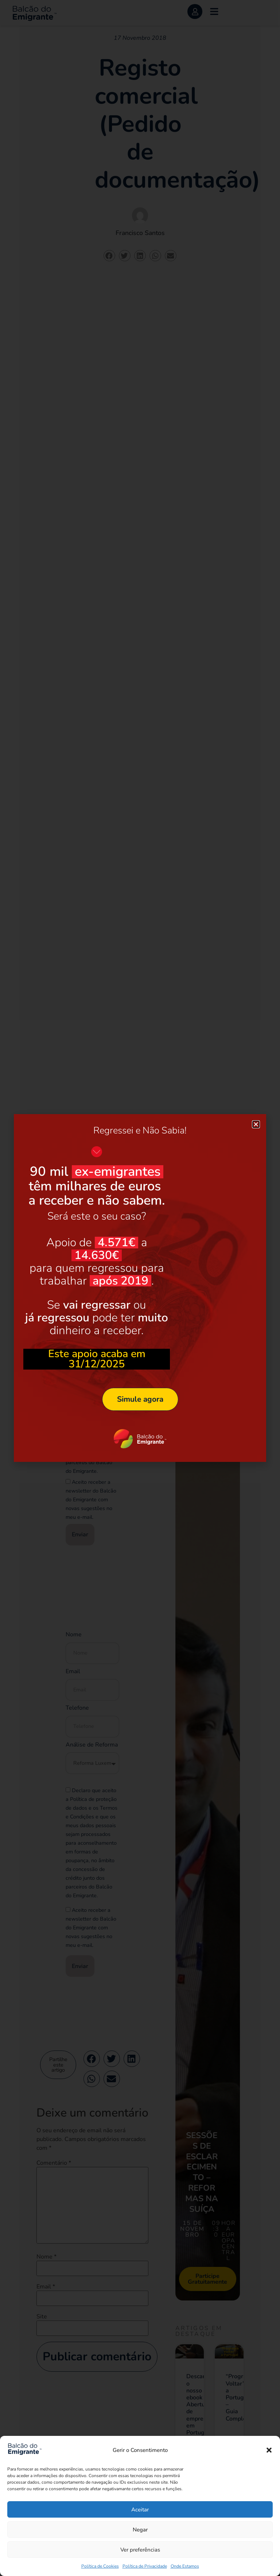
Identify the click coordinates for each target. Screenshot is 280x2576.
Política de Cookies (100, 2566)
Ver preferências (140, 2549)
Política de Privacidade (144, 2566)
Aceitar (140, 2509)
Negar (140, 2529)
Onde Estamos (185, 2566)
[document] (140, 1288)
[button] (269, 2450)
